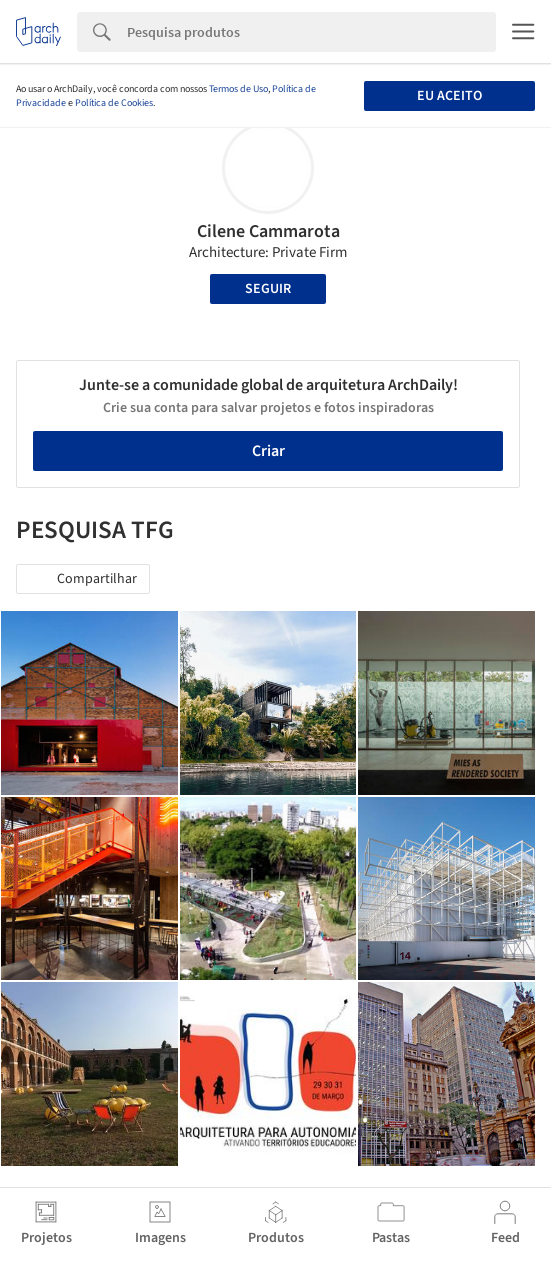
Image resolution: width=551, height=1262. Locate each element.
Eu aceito (449, 96)
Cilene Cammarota (268, 231)
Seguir (268, 289)
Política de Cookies (114, 103)
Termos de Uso (238, 89)
